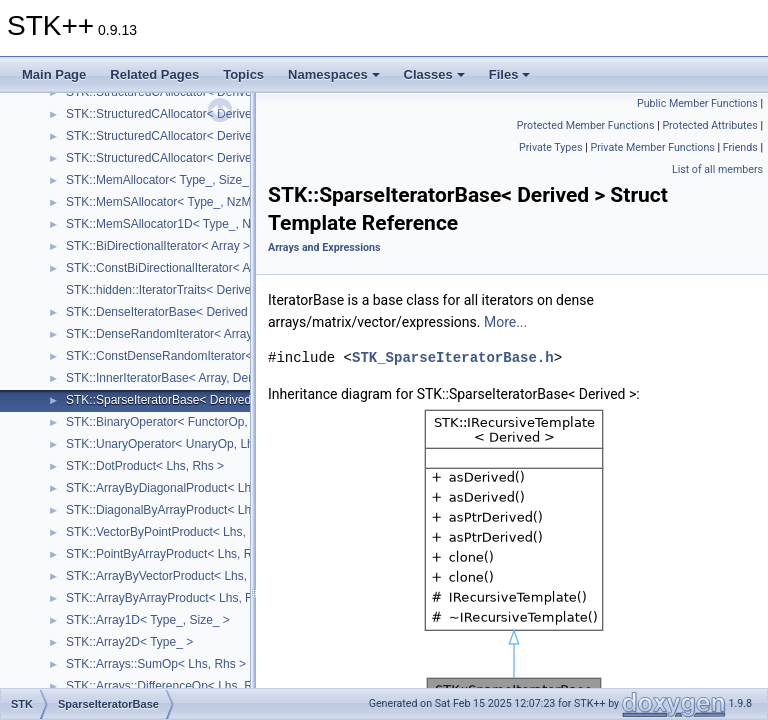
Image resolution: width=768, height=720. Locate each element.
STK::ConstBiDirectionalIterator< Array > (173, 268)
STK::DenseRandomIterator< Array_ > (167, 334)
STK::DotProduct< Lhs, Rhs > (145, 466)
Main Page (54, 74)
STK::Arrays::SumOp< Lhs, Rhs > (156, 664)
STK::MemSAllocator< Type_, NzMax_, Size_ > (192, 202)
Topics (243, 74)
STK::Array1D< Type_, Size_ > (148, 620)
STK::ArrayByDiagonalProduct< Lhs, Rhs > (180, 488)
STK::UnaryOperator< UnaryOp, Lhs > (168, 444)
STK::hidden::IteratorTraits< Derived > (167, 290)
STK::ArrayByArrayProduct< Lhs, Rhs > (171, 598)
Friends (740, 147)
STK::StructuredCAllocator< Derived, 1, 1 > (180, 158)
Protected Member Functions (586, 125)
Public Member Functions (697, 103)
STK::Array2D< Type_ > (129, 642)
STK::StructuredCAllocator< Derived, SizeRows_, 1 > (207, 136)
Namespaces (334, 74)
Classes (434, 74)
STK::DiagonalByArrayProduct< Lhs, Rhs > (180, 510)
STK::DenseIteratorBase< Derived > (162, 312)
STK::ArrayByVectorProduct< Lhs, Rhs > (174, 576)
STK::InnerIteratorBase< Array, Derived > (175, 378)
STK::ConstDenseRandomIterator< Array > (180, 356)
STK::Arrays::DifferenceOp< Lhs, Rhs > (171, 686)
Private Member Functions (652, 147)
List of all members (717, 169)
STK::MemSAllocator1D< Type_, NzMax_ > (181, 224)
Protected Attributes (709, 125)
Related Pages (154, 74)
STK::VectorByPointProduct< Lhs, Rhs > (173, 532)
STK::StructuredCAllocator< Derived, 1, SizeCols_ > (204, 114)
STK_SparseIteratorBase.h (453, 357)
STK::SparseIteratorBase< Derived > (163, 400)
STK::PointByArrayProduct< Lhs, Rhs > (170, 554)
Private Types (551, 147)
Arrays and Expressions (324, 247)
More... (505, 322)
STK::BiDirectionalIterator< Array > (158, 246)
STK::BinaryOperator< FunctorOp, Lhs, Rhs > (187, 422)
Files (510, 74)
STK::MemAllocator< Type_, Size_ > (162, 180)
